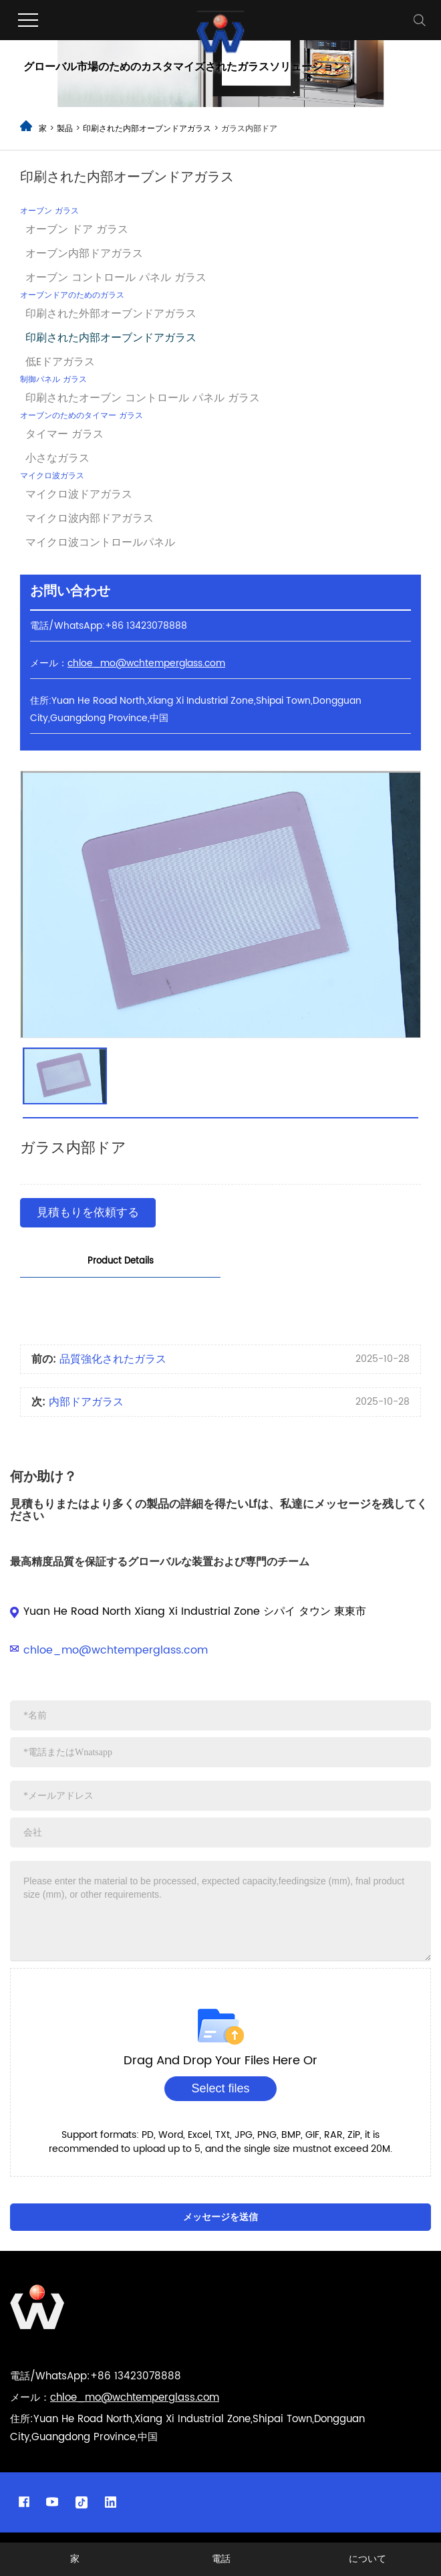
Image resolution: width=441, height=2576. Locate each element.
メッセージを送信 (220, 2216)
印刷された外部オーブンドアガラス (110, 313)
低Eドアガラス (60, 362)
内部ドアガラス (86, 1402)
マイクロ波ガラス (52, 476)
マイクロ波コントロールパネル (100, 542)
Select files (220, 2088)
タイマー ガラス (64, 434)
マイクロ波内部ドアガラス (89, 518)
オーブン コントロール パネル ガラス (115, 277)
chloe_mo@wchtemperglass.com (115, 1650)
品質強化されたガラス (112, 1359)
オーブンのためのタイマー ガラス (81, 415)
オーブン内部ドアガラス (84, 253)
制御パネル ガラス (53, 379)
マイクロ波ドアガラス (78, 494)
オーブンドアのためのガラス (72, 295)
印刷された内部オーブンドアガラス (148, 128)
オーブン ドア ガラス (76, 229)
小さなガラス (57, 458)
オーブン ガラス (49, 211)
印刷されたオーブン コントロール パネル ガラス (142, 398)
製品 (65, 128)
